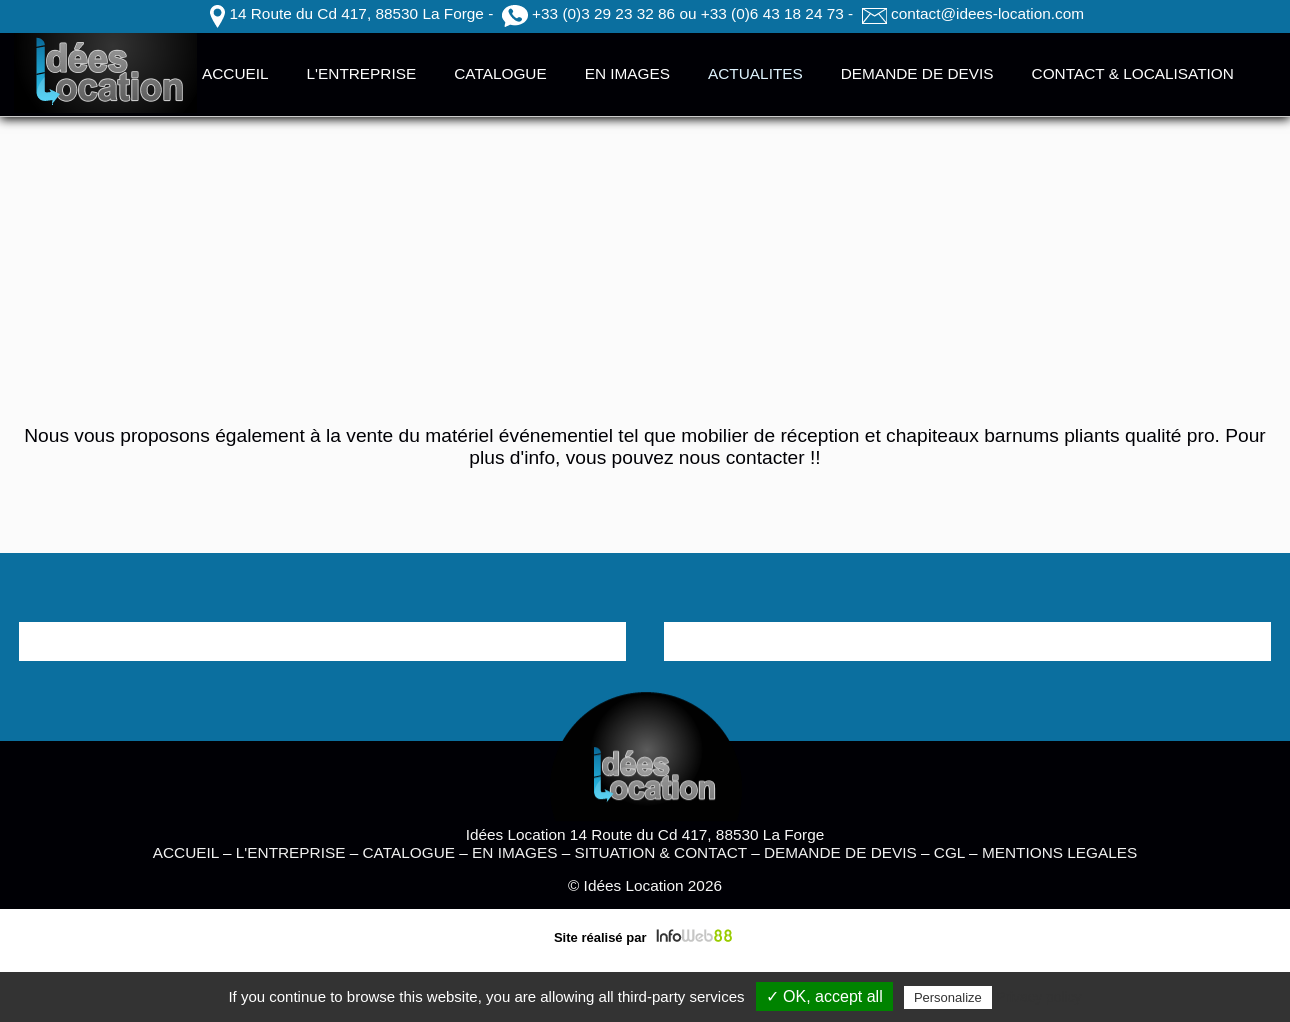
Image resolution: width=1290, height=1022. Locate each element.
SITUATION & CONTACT (661, 852)
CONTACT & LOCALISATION (1133, 73)
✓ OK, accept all (824, 996)
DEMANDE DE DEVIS (917, 73)
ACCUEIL (235, 73)
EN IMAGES (627, 73)
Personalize (948, 997)
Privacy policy (1039, 997)
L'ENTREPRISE (362, 73)
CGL (949, 852)
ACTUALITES (755, 73)
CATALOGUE (500, 73)
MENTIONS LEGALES (1059, 852)
